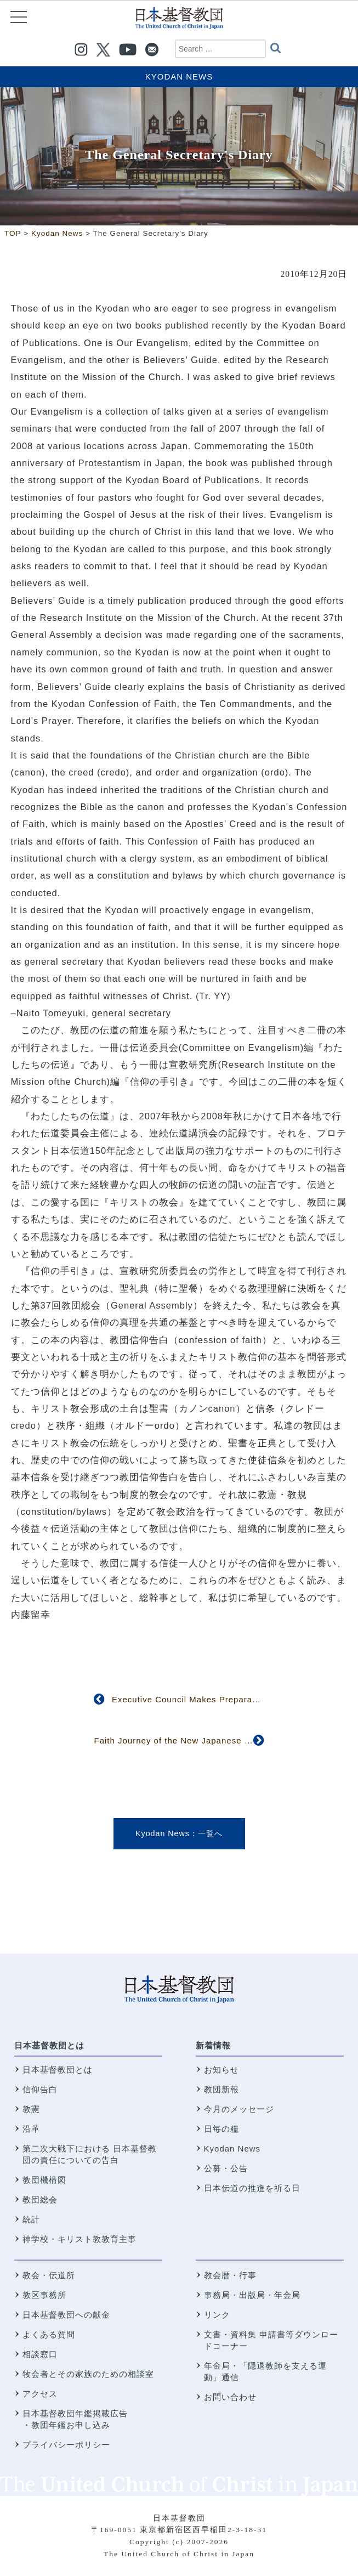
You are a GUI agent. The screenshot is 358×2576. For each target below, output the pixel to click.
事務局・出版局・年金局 (252, 2295)
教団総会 (40, 2199)
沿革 (31, 2128)
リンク (217, 2314)
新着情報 (213, 2045)
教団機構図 (44, 2179)
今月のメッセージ (239, 2109)
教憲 (31, 2109)
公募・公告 (226, 2168)
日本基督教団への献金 (66, 2314)
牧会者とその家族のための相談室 (88, 2374)
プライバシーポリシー (66, 2444)
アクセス (40, 2393)
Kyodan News (179, 76)
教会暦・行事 (230, 2275)
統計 (31, 2219)
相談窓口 (40, 2354)
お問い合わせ (230, 2397)
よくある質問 (48, 2334)
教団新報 (221, 2089)
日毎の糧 (221, 2128)
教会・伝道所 (48, 2275)
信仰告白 (40, 2089)
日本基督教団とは (49, 2045)
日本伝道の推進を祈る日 (252, 2188)
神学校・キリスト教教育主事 (79, 2239)
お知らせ (221, 2069)
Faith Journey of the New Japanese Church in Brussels (208, 1740)
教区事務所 (44, 2295)
